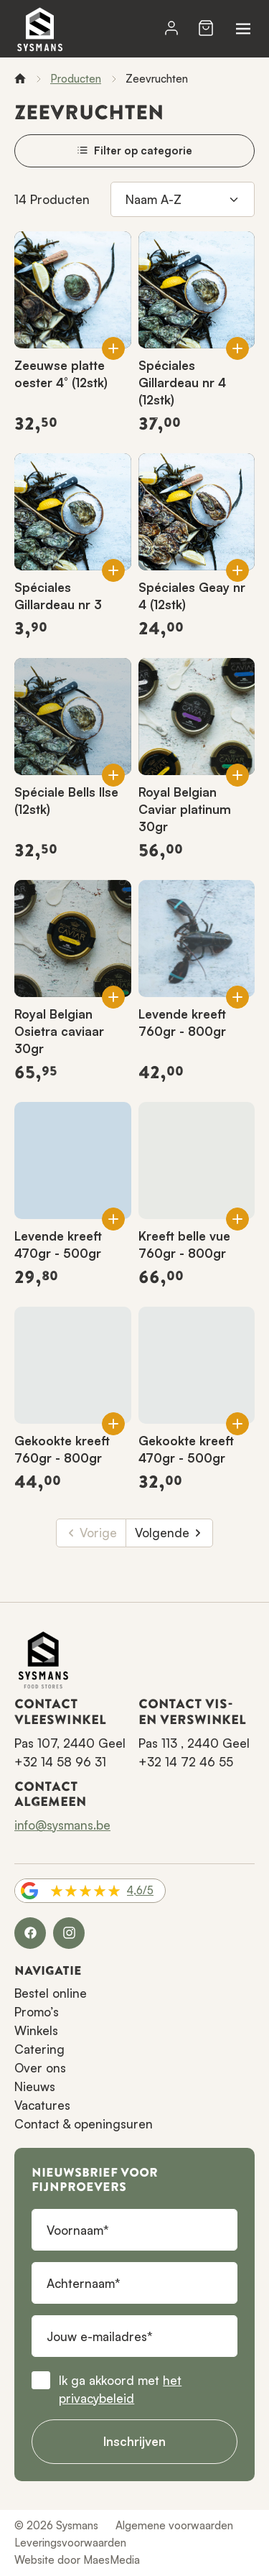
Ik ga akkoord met (120, 2389)
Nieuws (34, 2086)
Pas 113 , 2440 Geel (194, 1743)
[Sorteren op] (182, 200)
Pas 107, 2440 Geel (70, 1743)
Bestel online (50, 1993)
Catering (39, 2049)
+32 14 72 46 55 (185, 1761)
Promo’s (36, 2011)
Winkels (36, 2030)
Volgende (169, 1532)
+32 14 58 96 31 (60, 1761)
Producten (75, 78)
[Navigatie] (243, 29)
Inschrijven (134, 2441)
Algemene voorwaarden (174, 2525)
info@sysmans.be (62, 1825)
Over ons (40, 2067)
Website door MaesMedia (77, 2560)
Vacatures (42, 2105)
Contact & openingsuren (83, 2123)
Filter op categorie (134, 150)
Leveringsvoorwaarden (70, 2542)
